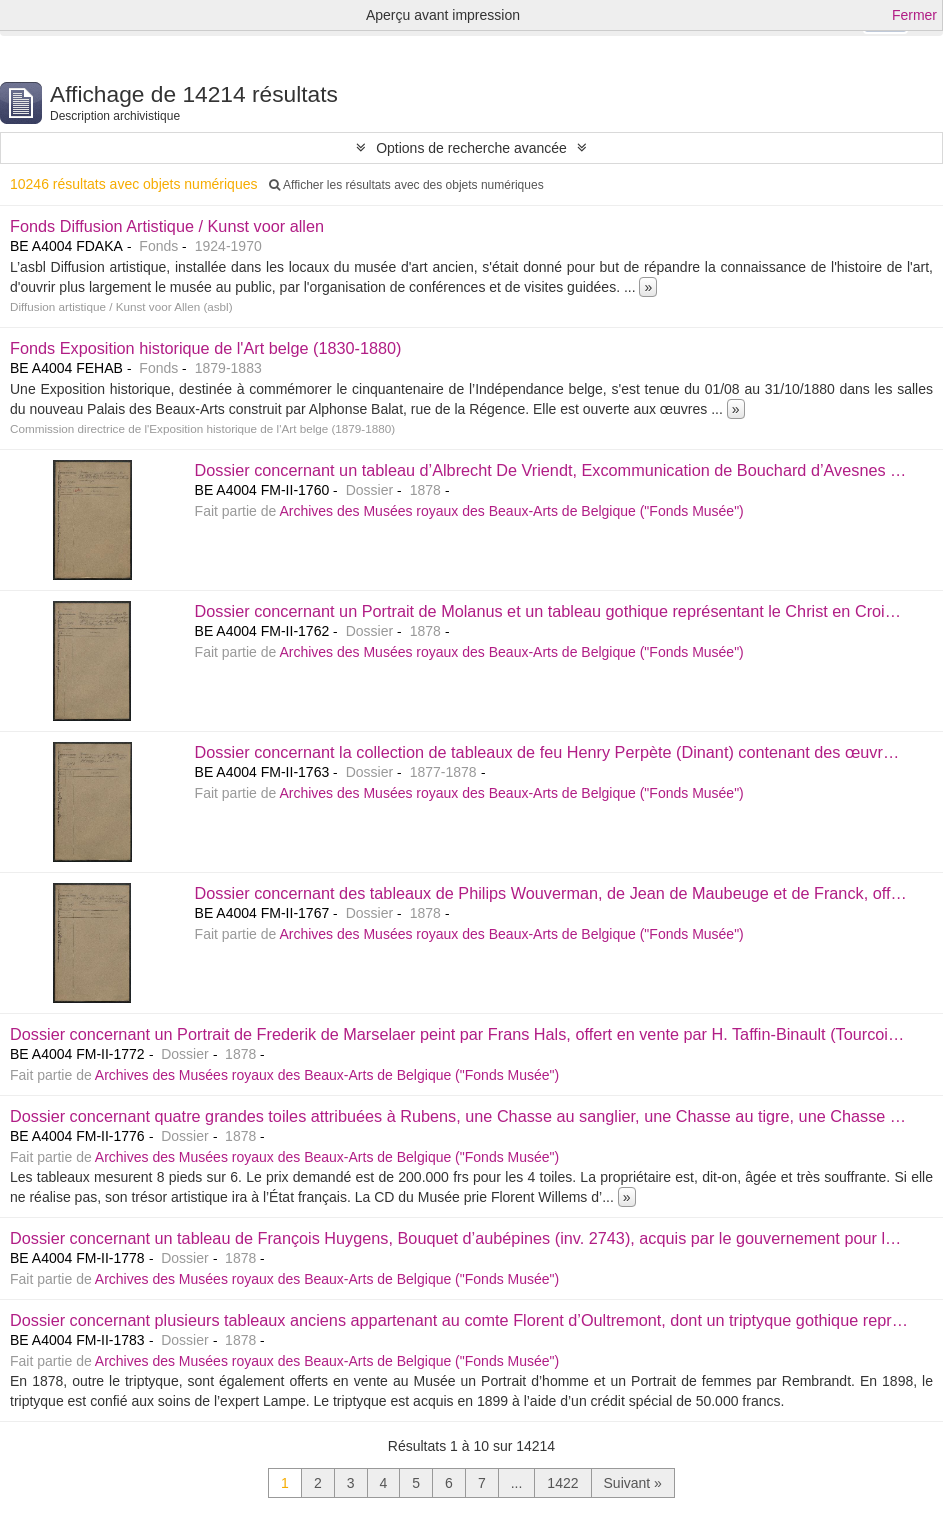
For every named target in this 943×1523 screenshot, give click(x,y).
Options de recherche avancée (471, 148)
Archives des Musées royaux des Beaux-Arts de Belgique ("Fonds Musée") (511, 511)
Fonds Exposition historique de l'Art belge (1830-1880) (206, 348)
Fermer (914, 15)
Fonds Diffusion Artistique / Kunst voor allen (167, 226)
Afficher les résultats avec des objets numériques (406, 185)
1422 (562, 1483)
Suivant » (633, 1483)
